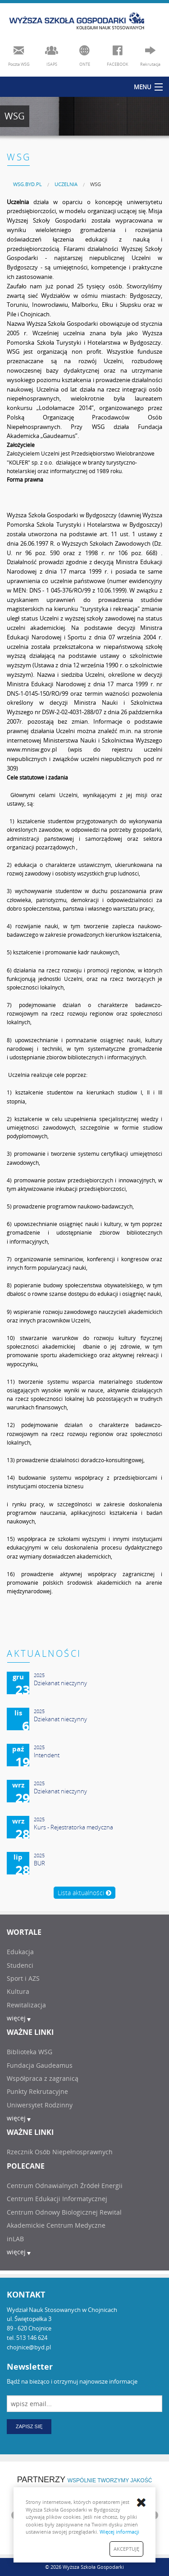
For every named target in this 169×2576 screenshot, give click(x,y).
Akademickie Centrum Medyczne (56, 2225)
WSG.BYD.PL (27, 184)
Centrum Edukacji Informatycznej (57, 2198)
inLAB (15, 2238)
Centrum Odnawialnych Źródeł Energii (65, 2185)
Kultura (18, 1991)
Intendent (46, 1755)
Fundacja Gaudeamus (40, 2065)
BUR (39, 1863)
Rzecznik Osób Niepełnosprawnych (60, 2151)
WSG (95, 184)
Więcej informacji (119, 2531)
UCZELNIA (66, 184)
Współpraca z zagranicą (42, 2078)
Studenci (20, 1965)
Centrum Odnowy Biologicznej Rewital (64, 2212)
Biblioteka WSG (29, 2051)
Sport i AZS (23, 1978)
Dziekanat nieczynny (60, 1683)
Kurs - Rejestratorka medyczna (73, 1827)
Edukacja (20, 1951)
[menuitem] (27, 184)
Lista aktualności (84, 1892)
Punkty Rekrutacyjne (37, 2091)
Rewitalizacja (26, 2005)
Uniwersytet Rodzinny (40, 2105)
